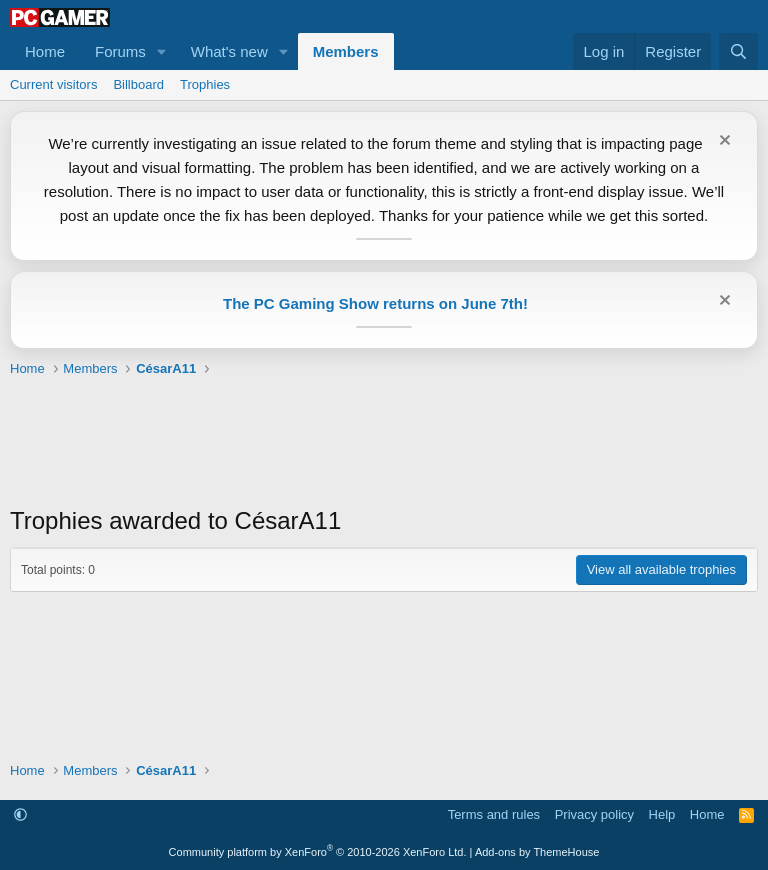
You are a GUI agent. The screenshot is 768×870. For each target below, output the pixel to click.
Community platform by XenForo (318, 852)
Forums (120, 51)
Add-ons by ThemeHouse (537, 852)
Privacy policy (594, 814)
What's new (229, 51)
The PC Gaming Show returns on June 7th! (375, 303)
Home (45, 51)
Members (346, 51)
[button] (162, 51)
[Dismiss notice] (722, 142)
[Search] (738, 51)
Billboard (138, 84)
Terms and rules (494, 814)
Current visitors (53, 84)
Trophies (205, 84)
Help (662, 814)
